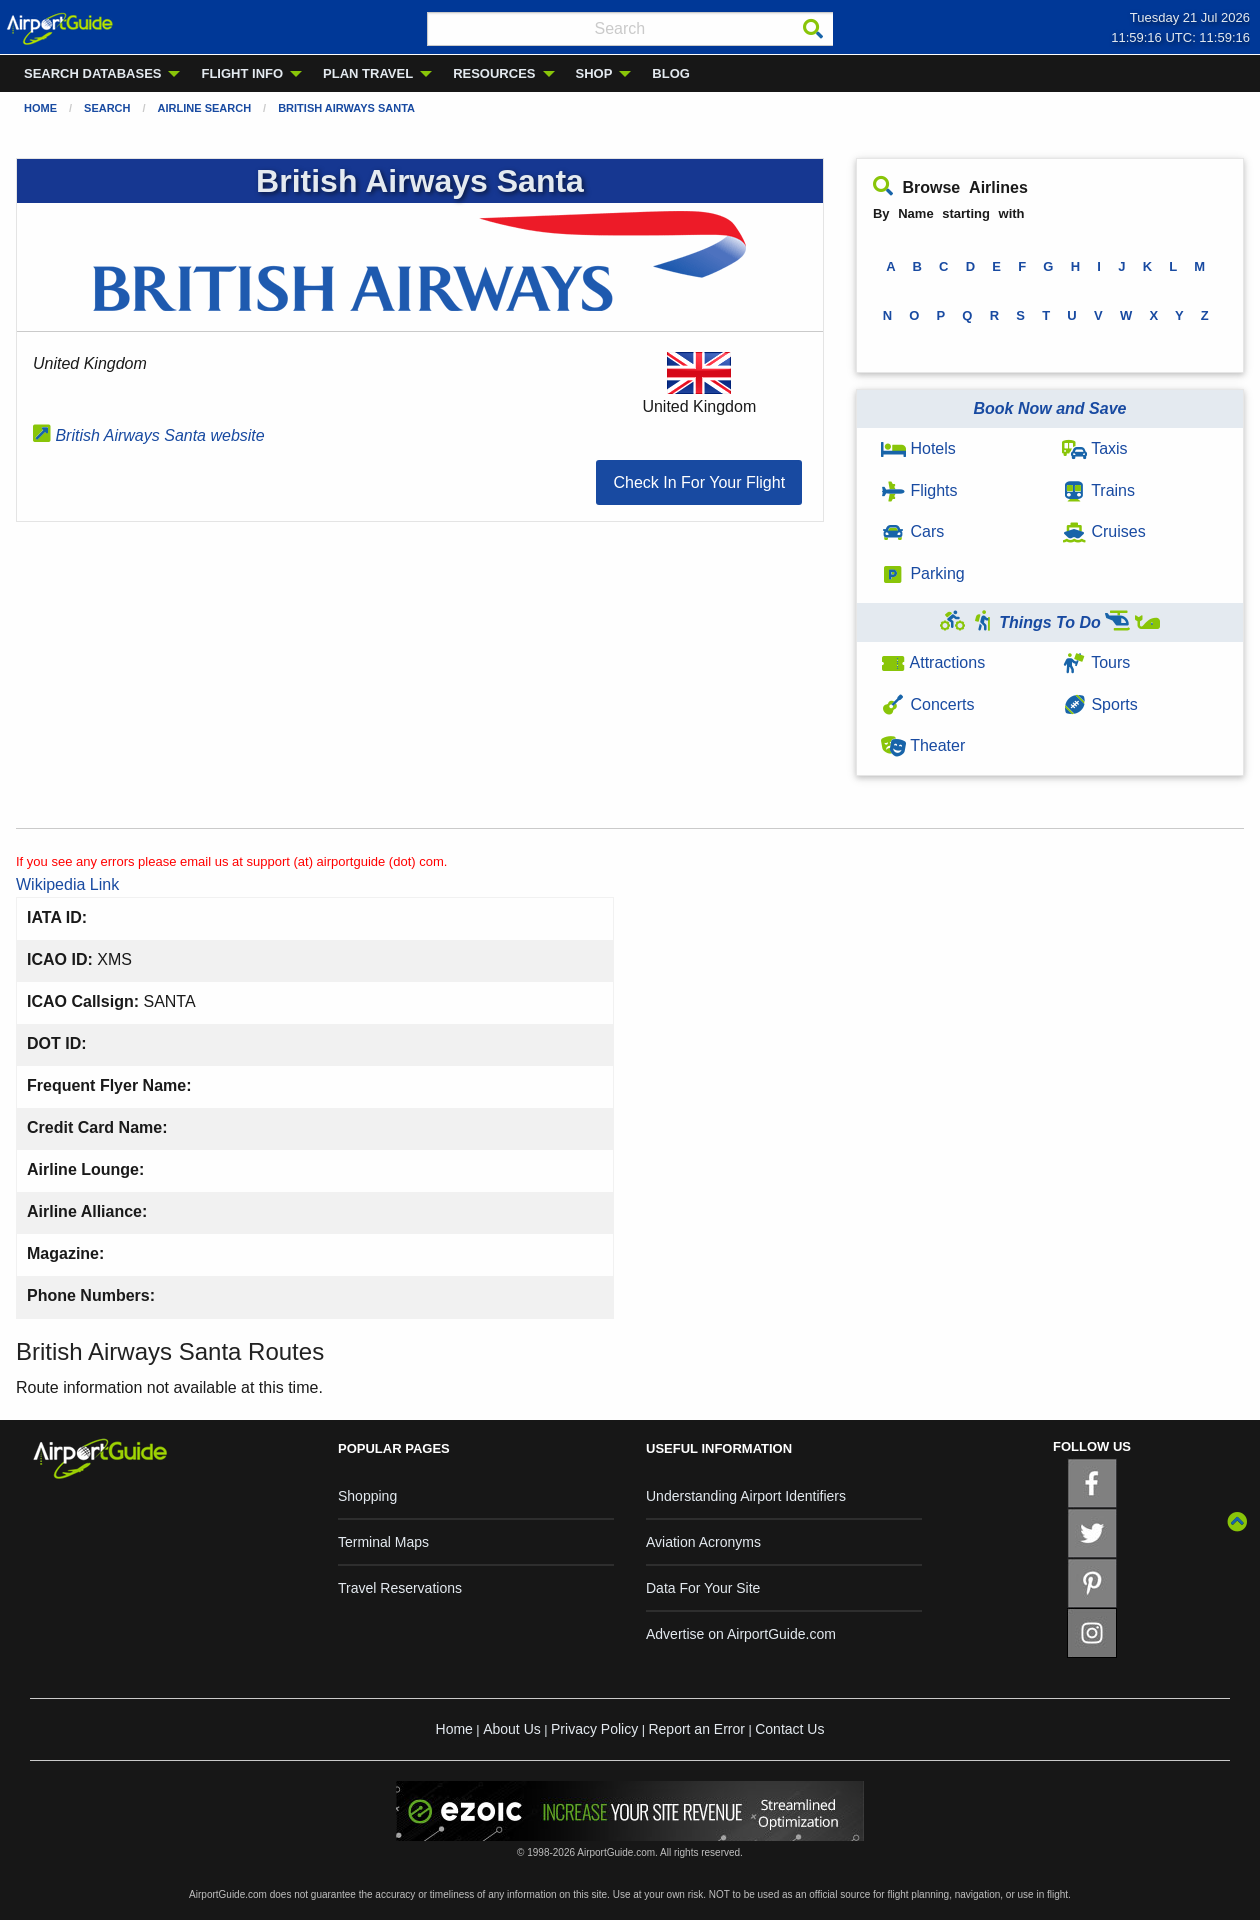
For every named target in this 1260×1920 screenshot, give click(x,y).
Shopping (367, 1496)
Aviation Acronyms (703, 1542)
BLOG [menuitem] (671, 73)
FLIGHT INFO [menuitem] (242, 73)
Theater (923, 745)
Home (40, 108)
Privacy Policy (594, 1729)
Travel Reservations (400, 1588)
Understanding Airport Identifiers (746, 1496)
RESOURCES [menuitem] (494, 73)
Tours (1096, 662)
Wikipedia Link (67, 884)
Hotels (918, 448)
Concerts (927, 704)
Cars (912, 531)
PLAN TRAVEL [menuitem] (368, 73)
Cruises (1104, 531)
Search (107, 108)
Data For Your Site (703, 1588)
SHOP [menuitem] (594, 73)
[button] (699, 482)
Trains (1098, 490)
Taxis (1095, 448)
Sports (1100, 704)
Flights (919, 490)
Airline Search (205, 108)
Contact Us (789, 1729)
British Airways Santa (346, 108)
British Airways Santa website (149, 435)
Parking (923, 573)
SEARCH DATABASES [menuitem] (92, 73)
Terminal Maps (383, 1542)
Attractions (933, 662)
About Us (512, 1729)
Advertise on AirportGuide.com (741, 1634)
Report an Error (696, 1729)
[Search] (813, 29)
